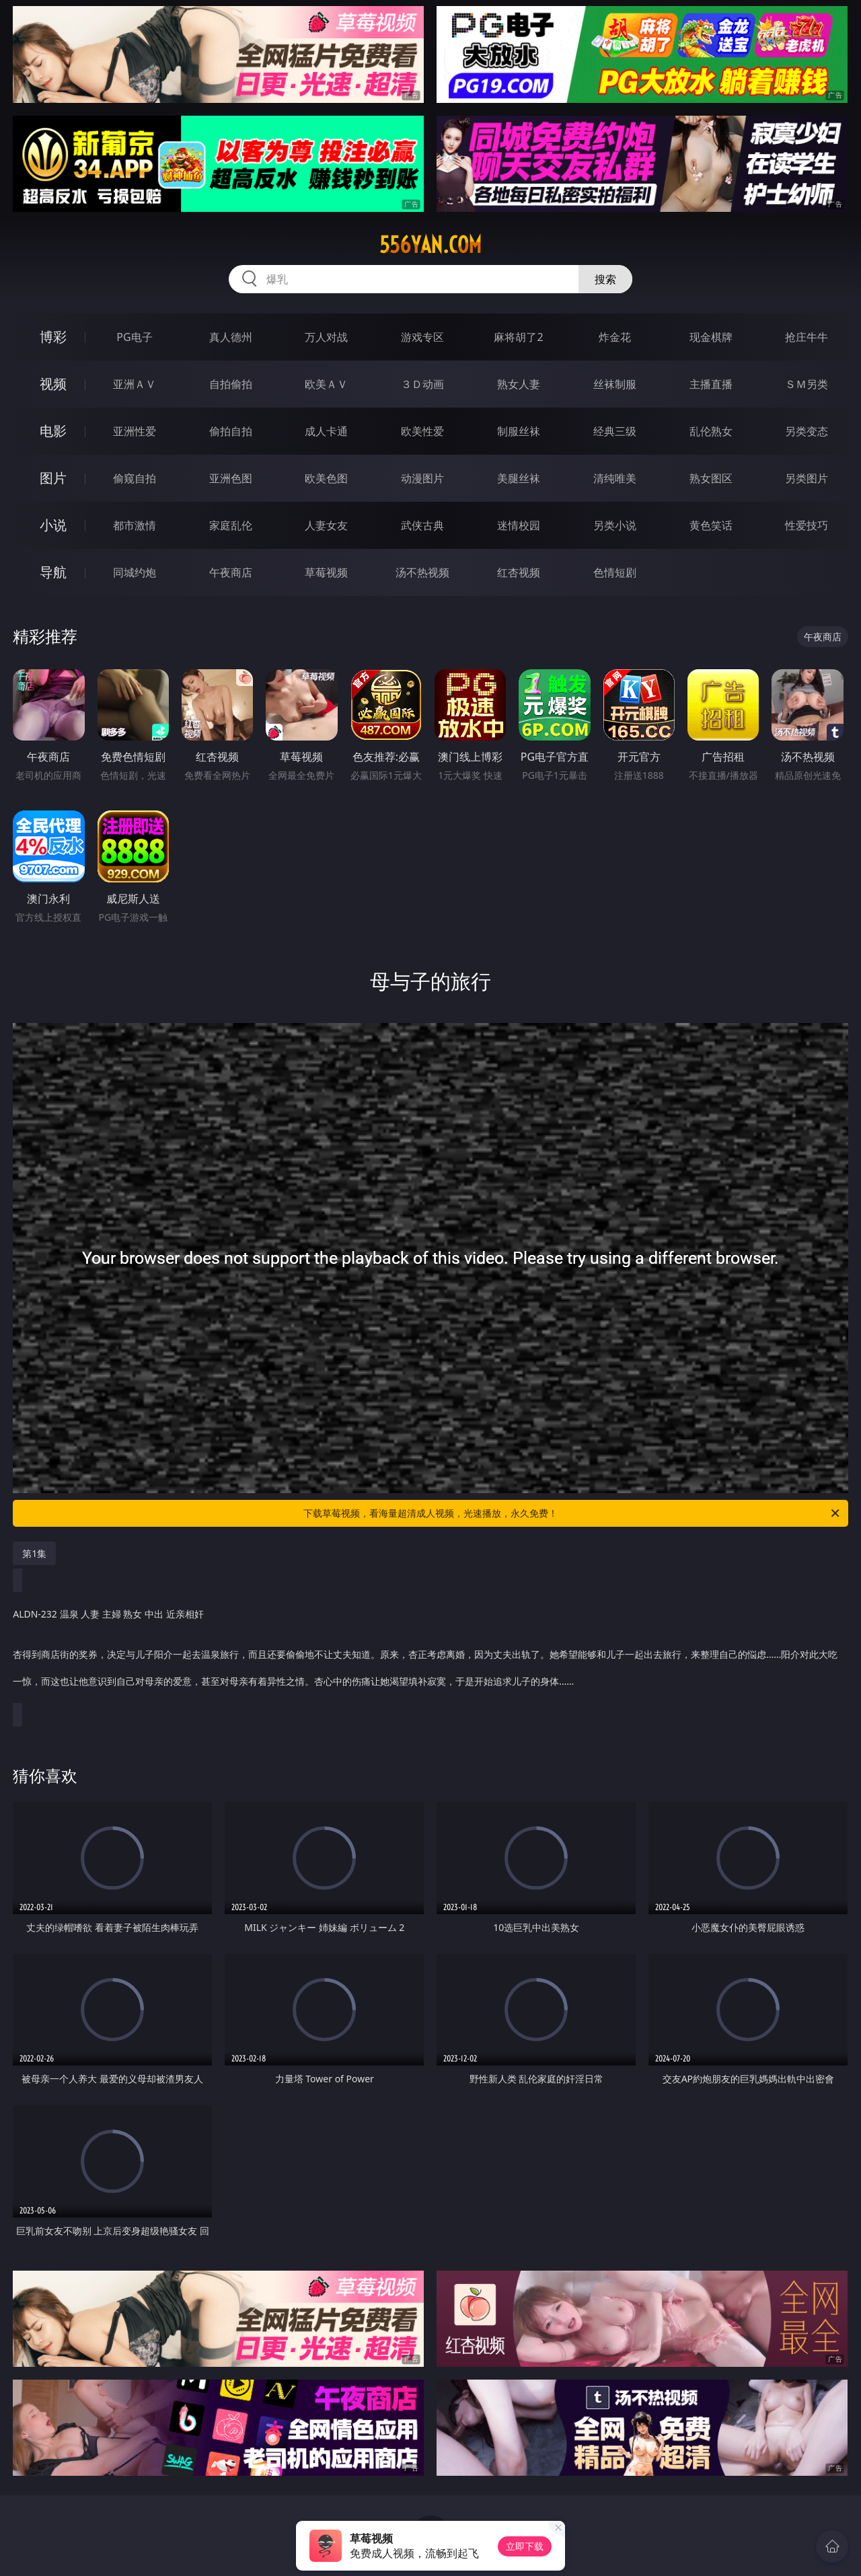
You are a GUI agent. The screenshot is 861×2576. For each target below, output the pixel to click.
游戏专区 (422, 337)
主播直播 (711, 384)
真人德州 (230, 337)
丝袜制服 (614, 384)
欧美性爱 (422, 431)
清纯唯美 (614, 478)
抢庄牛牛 (806, 337)
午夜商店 (230, 572)
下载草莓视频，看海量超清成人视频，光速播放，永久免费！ (572, 1513)
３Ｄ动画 (422, 384)
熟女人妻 (518, 384)
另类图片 (806, 478)
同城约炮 (134, 572)
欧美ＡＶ (326, 384)
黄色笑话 (711, 525)
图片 (53, 478)
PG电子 (134, 337)
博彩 (53, 337)
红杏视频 (518, 572)
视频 (53, 384)
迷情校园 (518, 525)
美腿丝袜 (518, 478)
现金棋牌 (711, 337)
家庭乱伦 (230, 525)
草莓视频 (326, 572)
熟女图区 (711, 478)
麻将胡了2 (518, 337)
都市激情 (134, 525)
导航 (53, 572)
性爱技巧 (806, 525)
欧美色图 (326, 478)
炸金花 (615, 337)
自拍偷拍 (230, 384)
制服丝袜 (518, 431)
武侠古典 (422, 525)
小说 (53, 525)
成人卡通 (326, 431)
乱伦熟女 (711, 431)
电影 (53, 431)
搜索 (605, 279)
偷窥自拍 (134, 478)
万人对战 (326, 337)
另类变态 (806, 431)
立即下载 (525, 2546)
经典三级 (614, 431)
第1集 (34, 1553)
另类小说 (614, 525)
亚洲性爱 (134, 431)
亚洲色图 (230, 478)
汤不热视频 (422, 572)
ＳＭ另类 (806, 384)
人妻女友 (326, 525)
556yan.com (430, 244)
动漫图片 (422, 478)
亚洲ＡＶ (134, 384)
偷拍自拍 (230, 431)
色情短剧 (614, 572)
